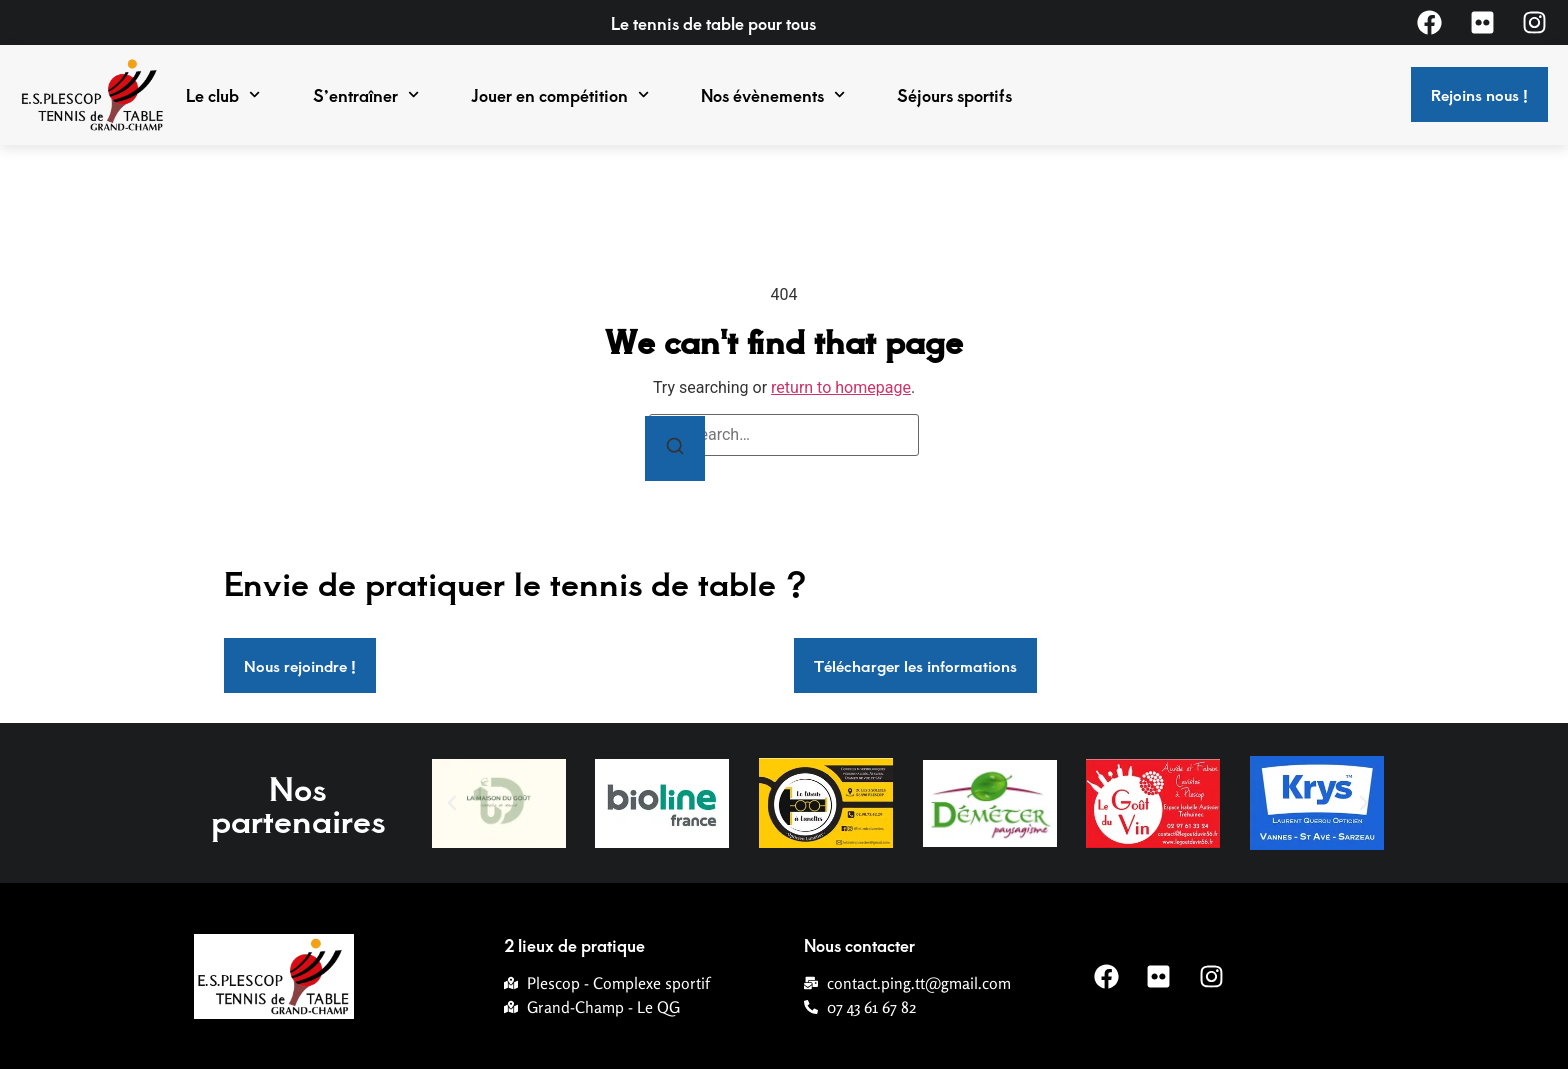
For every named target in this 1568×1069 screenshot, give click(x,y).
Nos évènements (773, 95)
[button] (452, 803)
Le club (223, 95)
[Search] (675, 448)
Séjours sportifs (954, 95)
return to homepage (841, 387)
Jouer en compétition (560, 95)
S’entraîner (366, 95)
